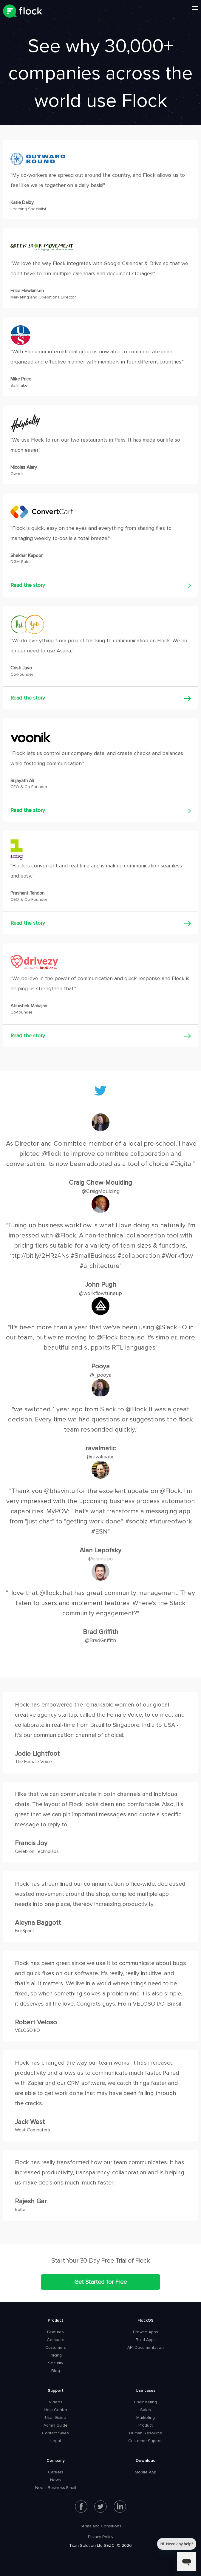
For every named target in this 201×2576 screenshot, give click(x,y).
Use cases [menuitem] (145, 2390)
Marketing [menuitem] (145, 2417)
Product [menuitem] (55, 2320)
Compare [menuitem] (55, 2339)
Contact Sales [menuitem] (55, 2433)
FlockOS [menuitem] (145, 2320)
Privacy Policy (100, 2536)
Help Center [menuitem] (55, 2409)
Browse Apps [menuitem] (145, 2331)
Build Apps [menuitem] (146, 2339)
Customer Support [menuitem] (145, 2440)
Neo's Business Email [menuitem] (55, 2487)
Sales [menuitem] (145, 2409)
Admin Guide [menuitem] (56, 2425)
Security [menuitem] (55, 2362)
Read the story (27, 585)
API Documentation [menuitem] (145, 2347)
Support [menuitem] (56, 2390)
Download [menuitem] (145, 2460)
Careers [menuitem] (55, 2472)
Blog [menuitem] (55, 2370)
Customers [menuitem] (55, 2347)
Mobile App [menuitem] (145, 2472)
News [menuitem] (55, 2479)
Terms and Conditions (100, 2526)
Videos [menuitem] (55, 2402)
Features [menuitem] (55, 2331)
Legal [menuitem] (55, 2440)
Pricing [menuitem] (56, 2355)
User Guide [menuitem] (55, 2417)
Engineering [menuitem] (145, 2402)
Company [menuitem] (56, 2460)
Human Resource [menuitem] (145, 2433)
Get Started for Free (100, 2282)
